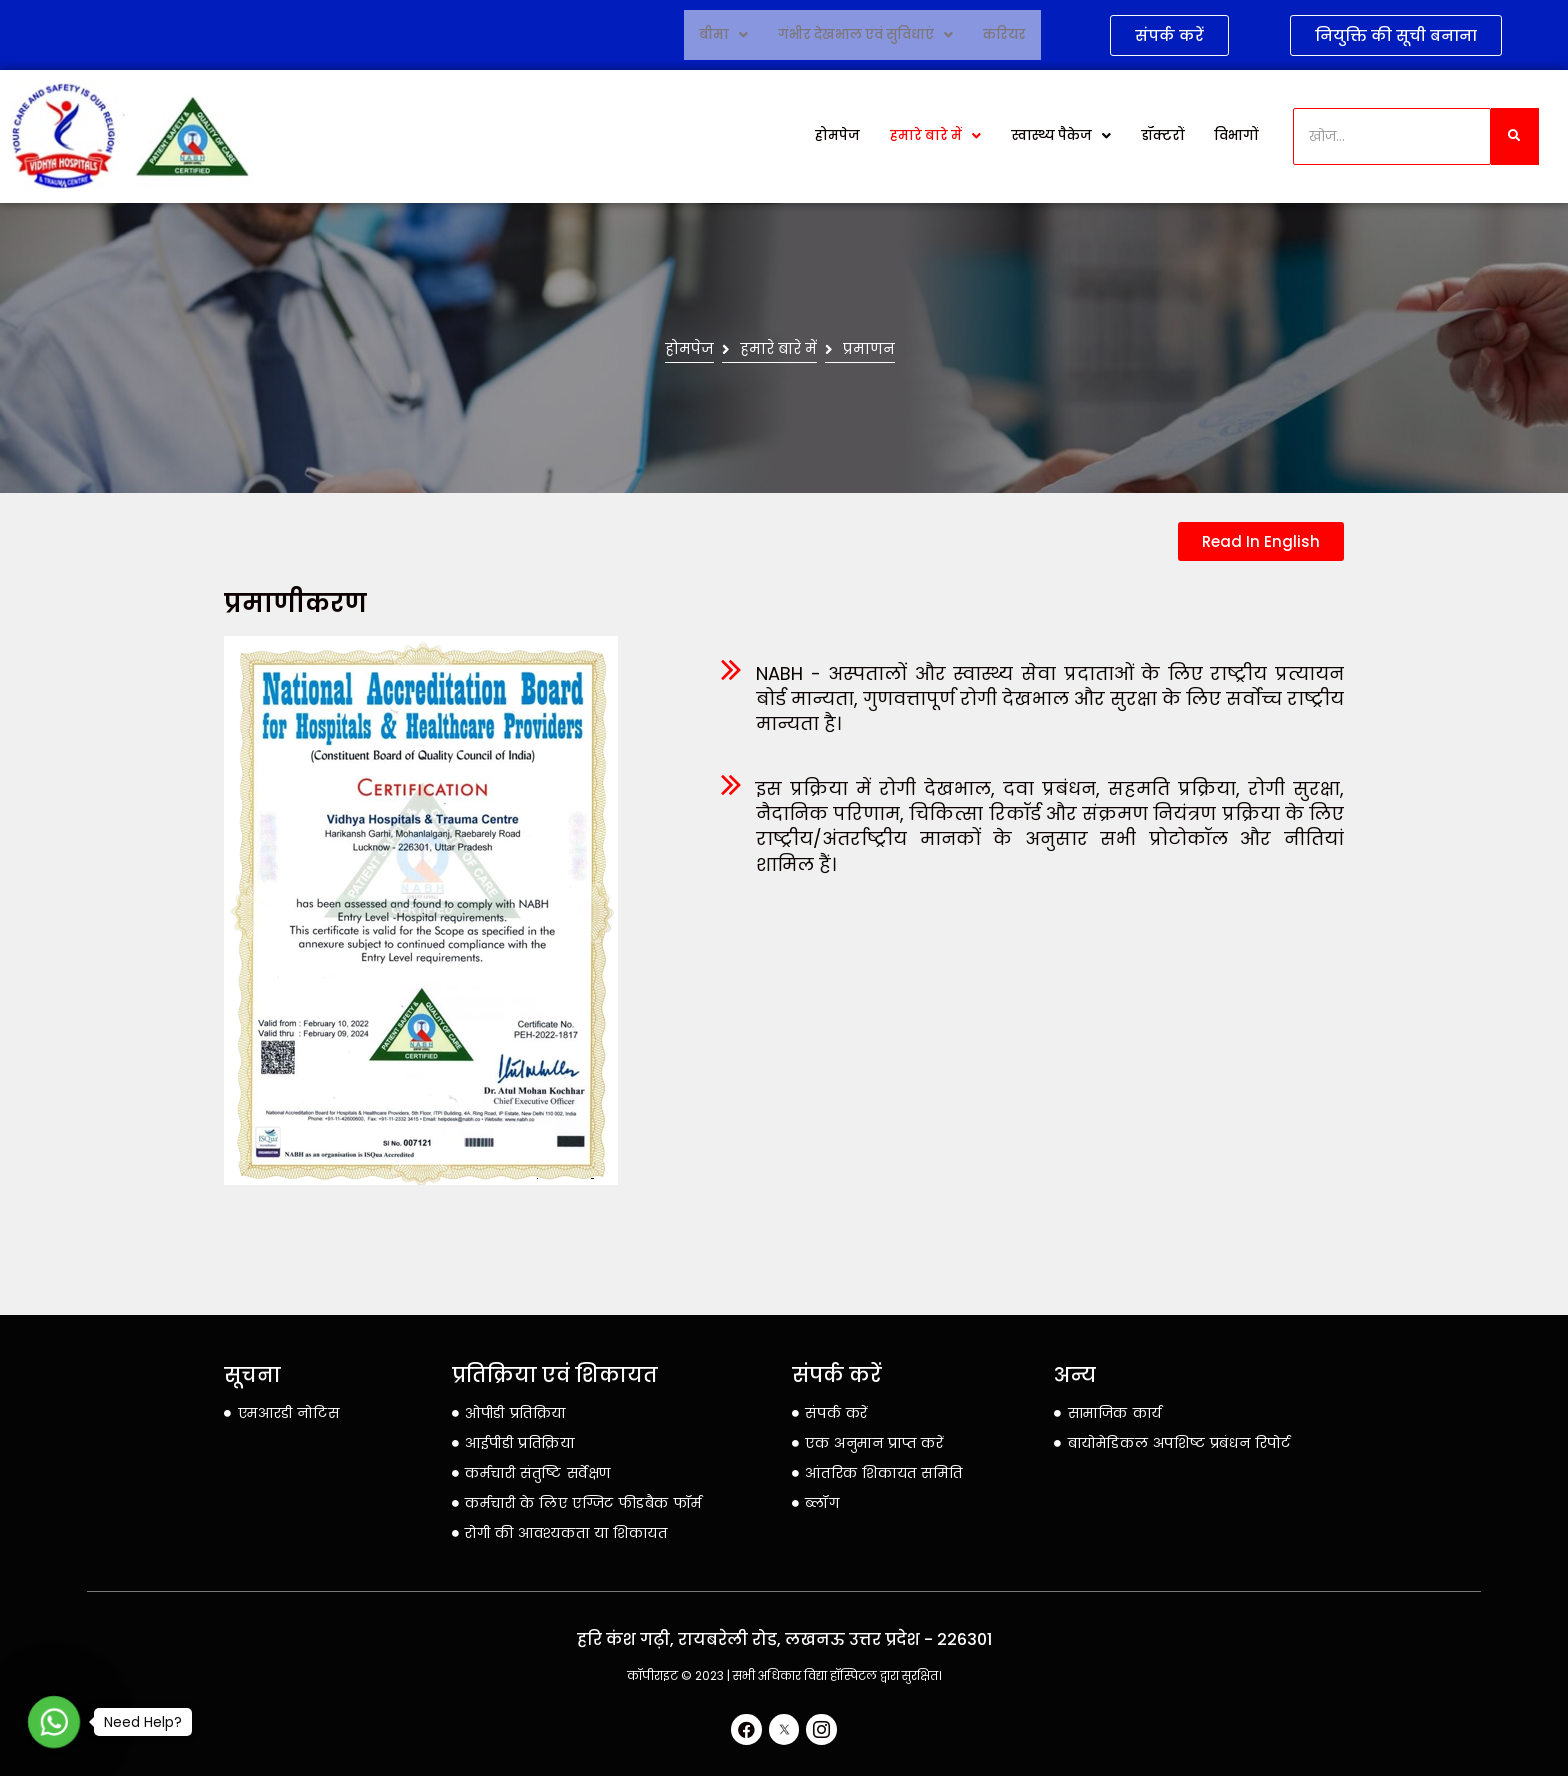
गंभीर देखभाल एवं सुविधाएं (866, 35)
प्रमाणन (860, 349)
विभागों (1236, 136)
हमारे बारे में (937, 136)
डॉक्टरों (1163, 136)
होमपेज (843, 136)
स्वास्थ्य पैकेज (1060, 136)
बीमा (726, 35)
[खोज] (1392, 136)
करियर (1004, 35)
